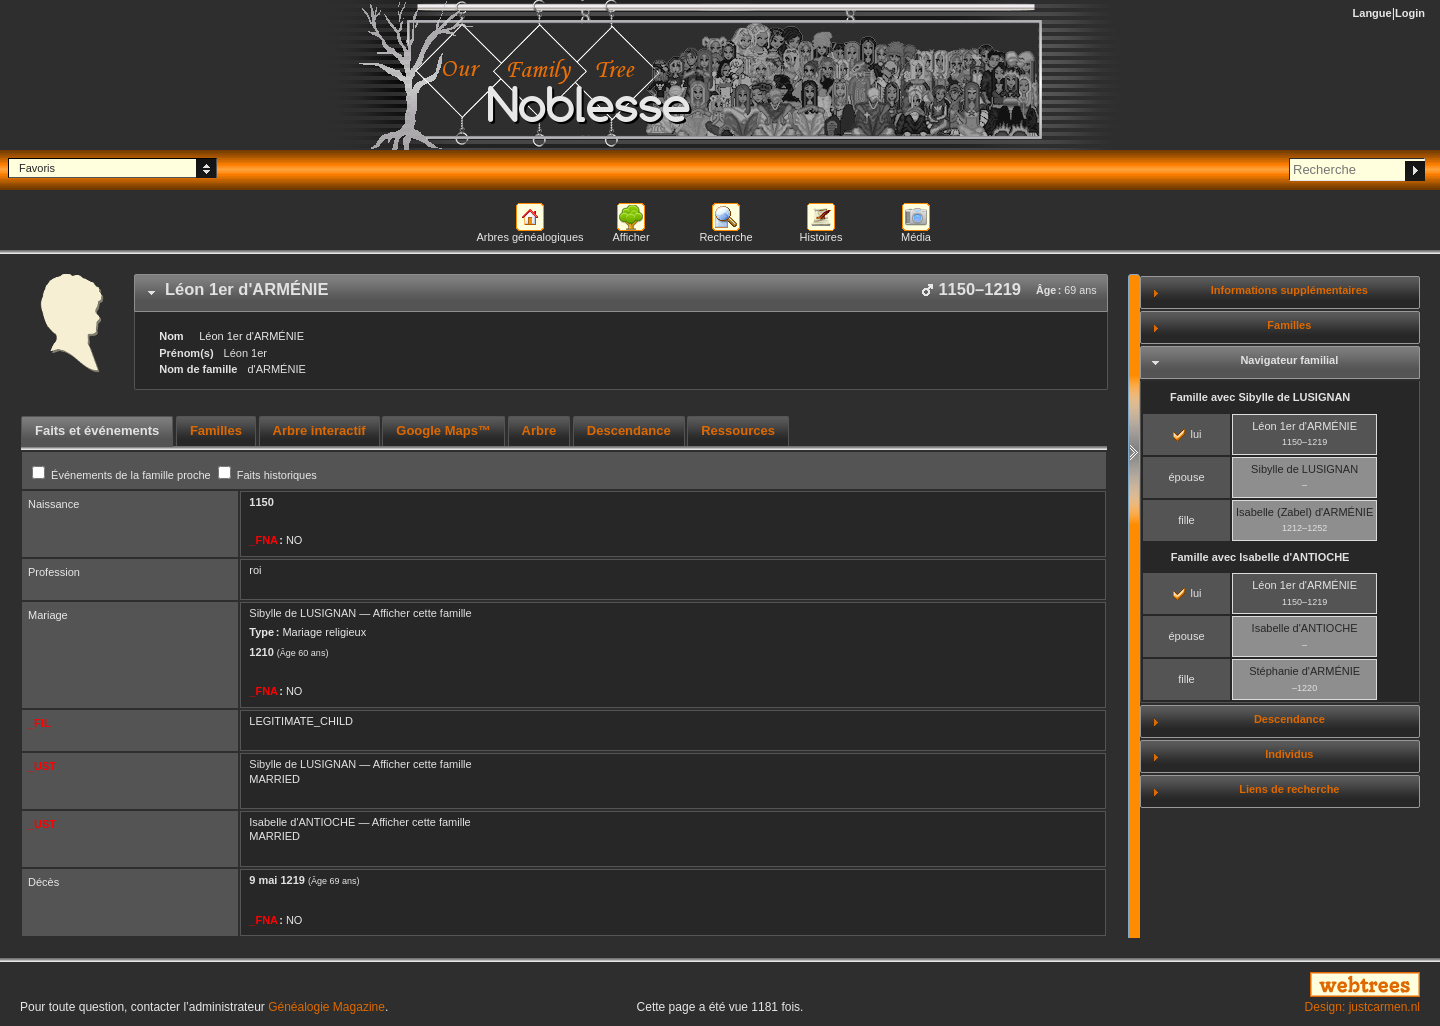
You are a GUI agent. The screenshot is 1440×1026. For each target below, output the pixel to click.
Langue (1372, 13)
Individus (1289, 754)
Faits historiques (267, 475)
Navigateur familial (1289, 360)
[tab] (621, 293)
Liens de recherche (1289, 789)
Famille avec (1260, 397)
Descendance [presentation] (629, 430)
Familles (1289, 325)
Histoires (821, 237)
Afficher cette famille (422, 613)
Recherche (725, 237)
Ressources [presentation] (738, 430)
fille (1186, 520)
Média (916, 237)
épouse (1186, 477)
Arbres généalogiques (529, 237)
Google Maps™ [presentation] (443, 430)
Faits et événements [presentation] (97, 430)
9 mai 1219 (277, 880)
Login (1410, 13)
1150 (261, 502)
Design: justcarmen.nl (1362, 1007)
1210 (261, 652)
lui (1187, 434)
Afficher (630, 237)
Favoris (37, 168)
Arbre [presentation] (539, 430)
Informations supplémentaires (1289, 290)
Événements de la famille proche (123, 475)
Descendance (1289, 719)
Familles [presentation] (216, 430)
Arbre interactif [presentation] (319, 430)
